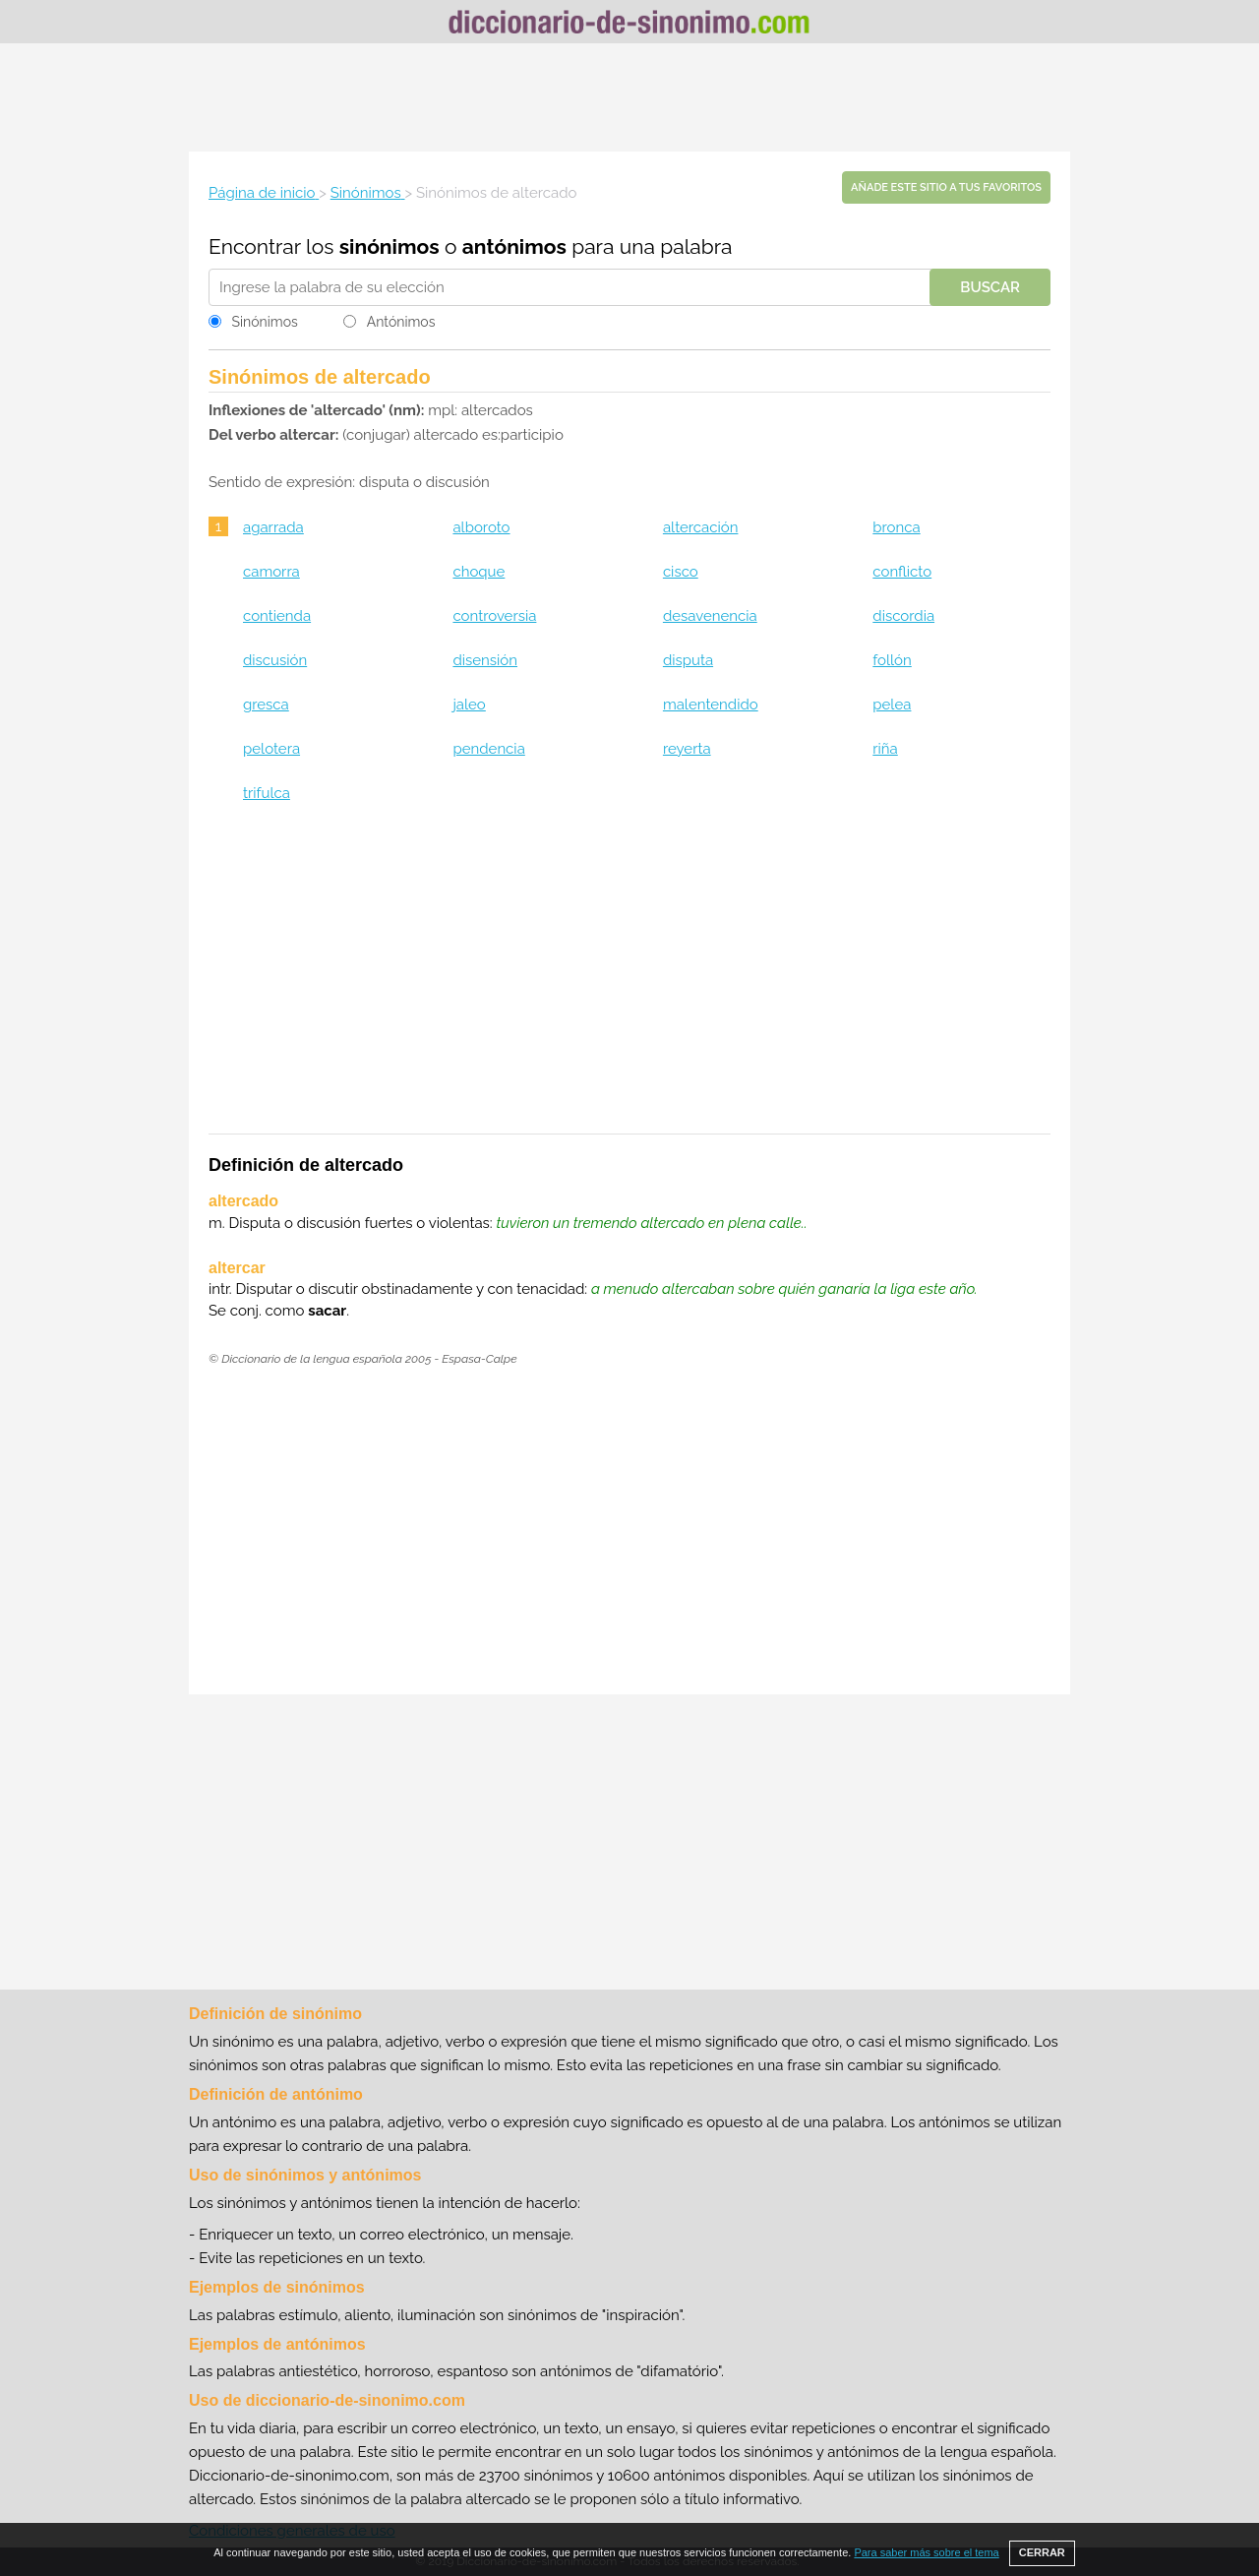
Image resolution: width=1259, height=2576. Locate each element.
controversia (494, 616)
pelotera (271, 749)
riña (884, 749)
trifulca (266, 793)
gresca (266, 704)
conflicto (901, 572)
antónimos (514, 246)
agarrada (273, 527)
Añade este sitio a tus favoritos (946, 187)
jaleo (468, 704)
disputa (688, 660)
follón (891, 660)
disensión (484, 660)
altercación (701, 527)
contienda (277, 616)
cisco (680, 572)
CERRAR (1042, 2552)
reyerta (687, 749)
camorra (271, 572)
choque (478, 572)
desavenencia (710, 616)
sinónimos (389, 246)
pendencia (488, 749)
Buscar (990, 287)
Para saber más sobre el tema (926, 2552)
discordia (903, 616)
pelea (891, 704)
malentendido (710, 704)
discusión (275, 660)
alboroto (481, 527)
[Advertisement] (629, 97)
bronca (896, 527)
